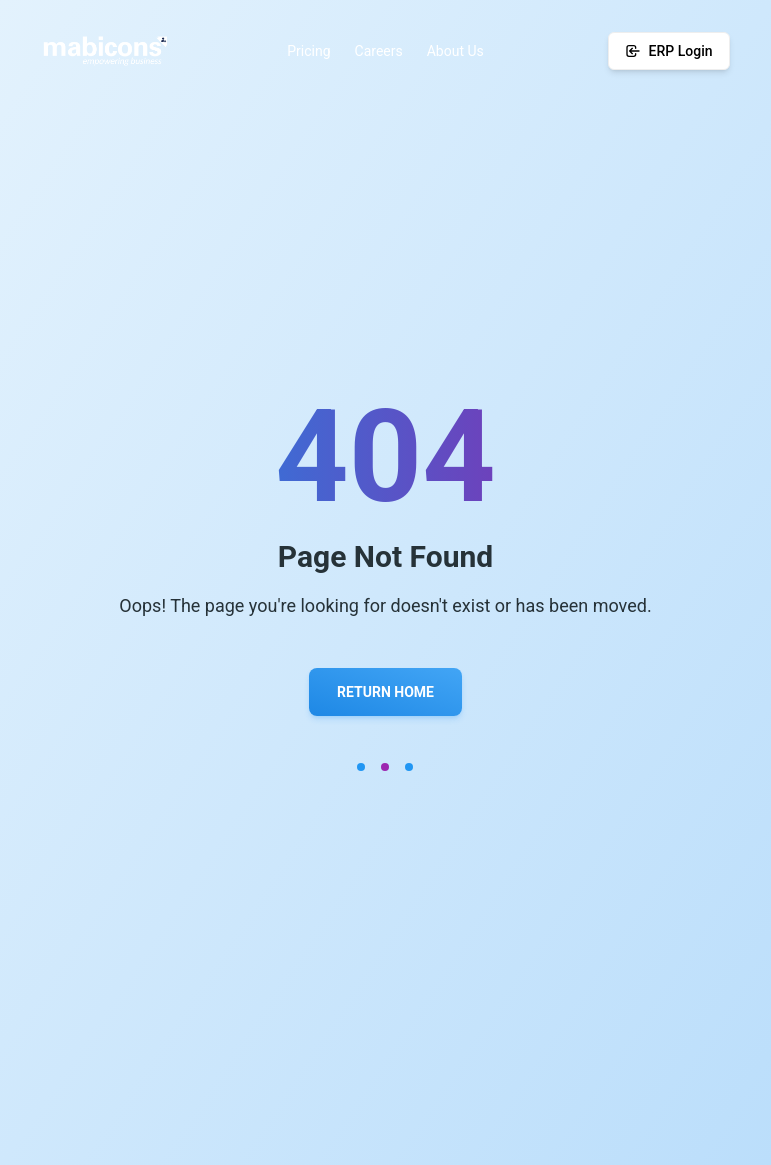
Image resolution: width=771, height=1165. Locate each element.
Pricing (308, 51)
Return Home (385, 692)
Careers (379, 51)
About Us (455, 51)
